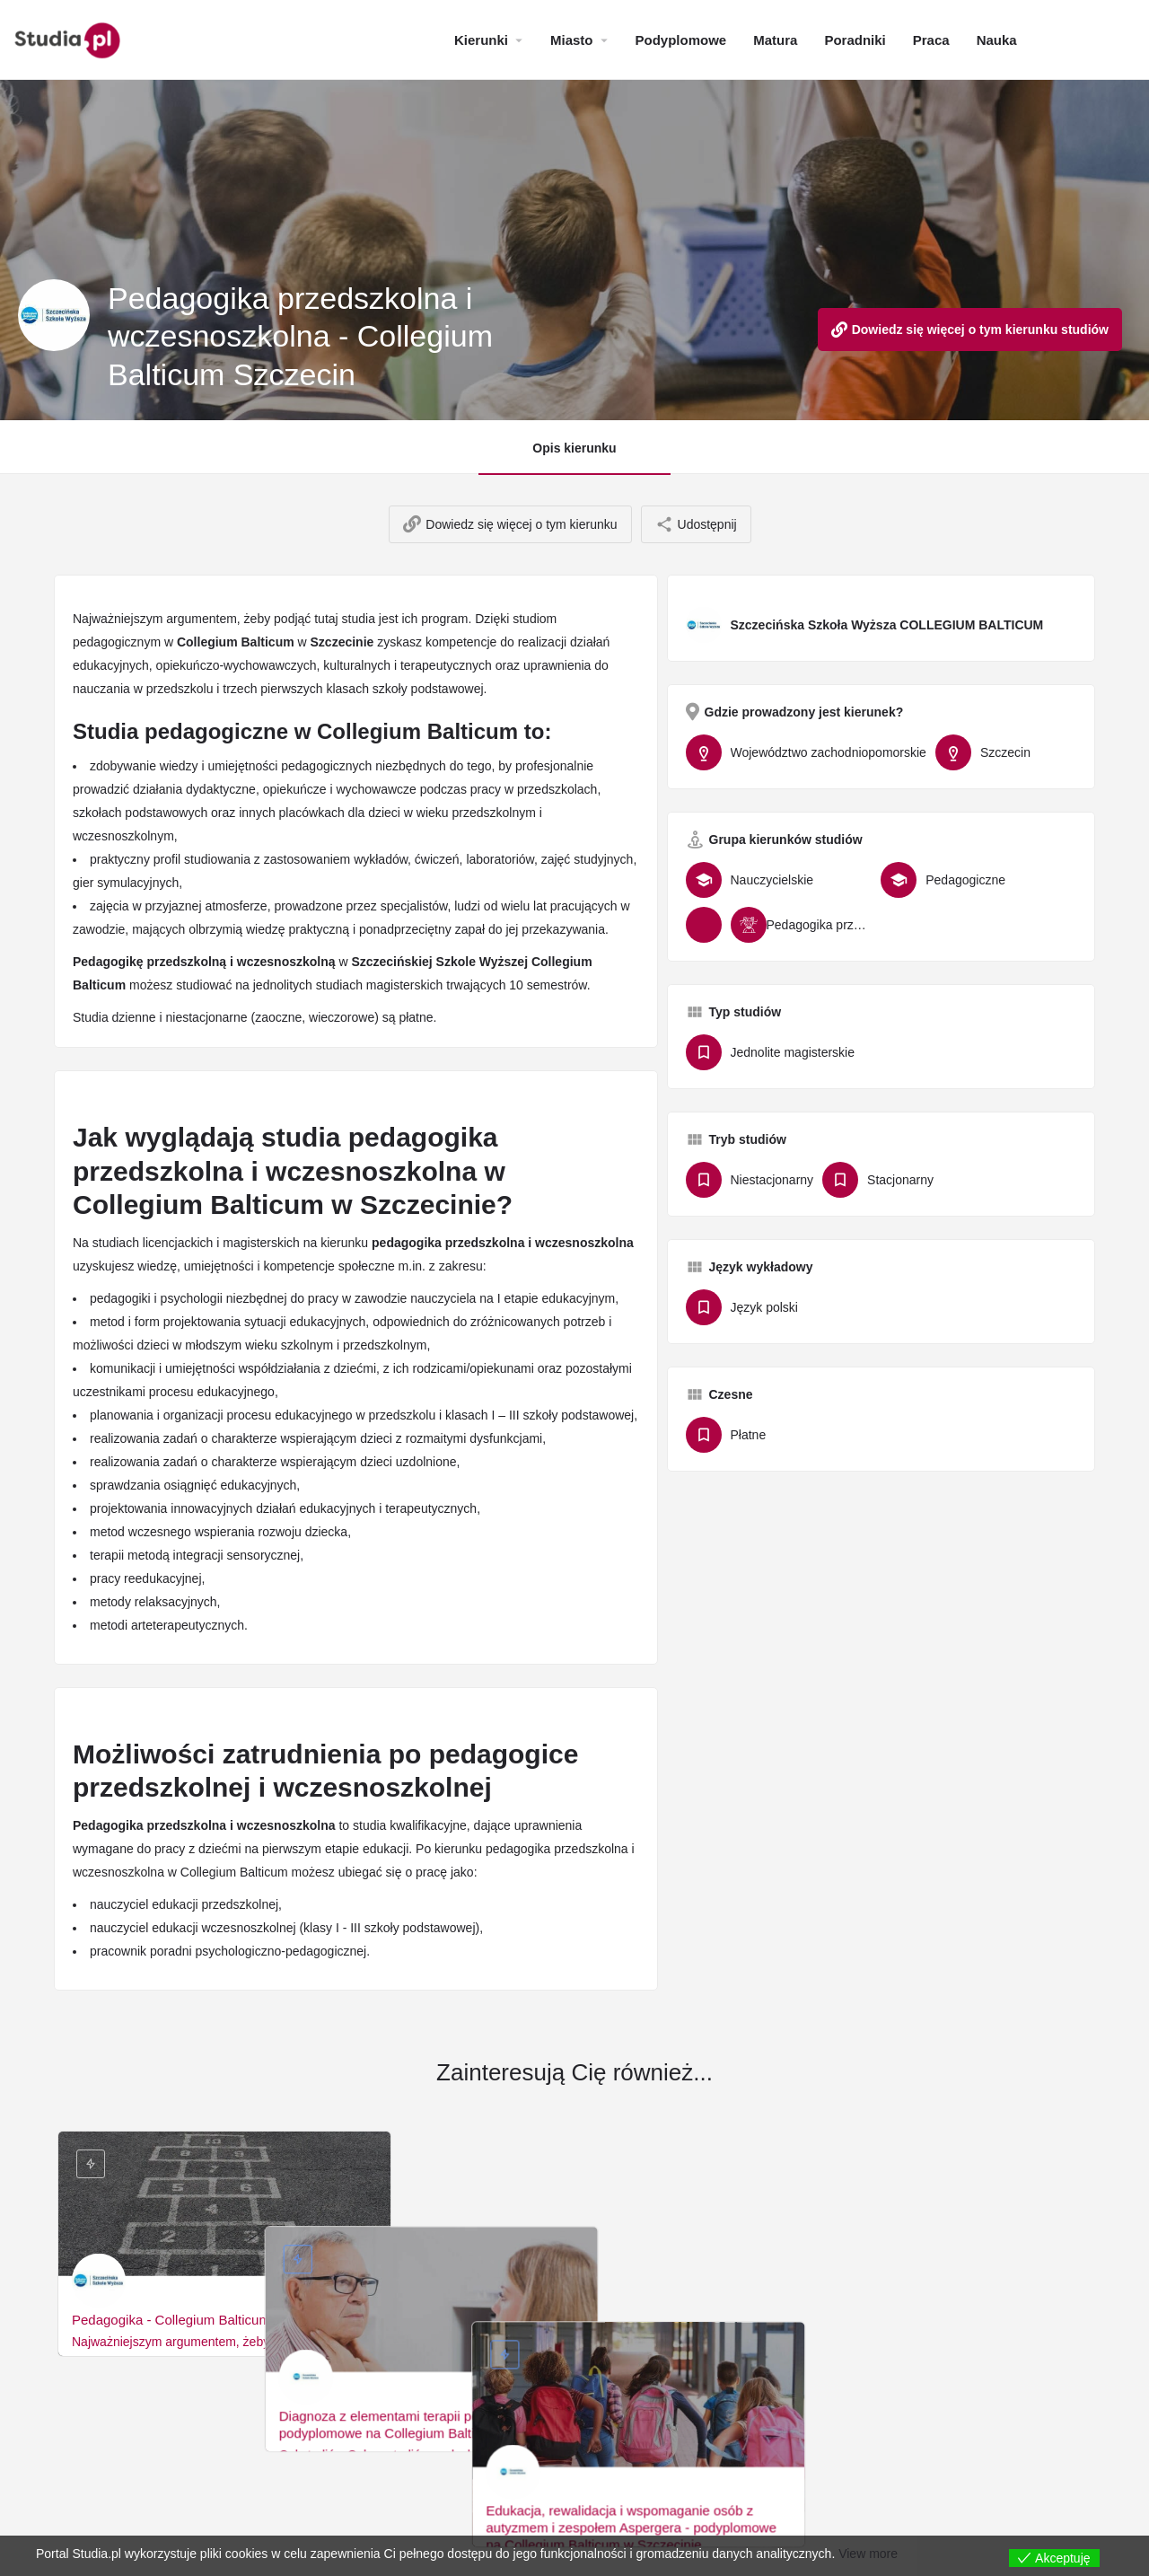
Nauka (997, 40)
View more (868, 2553)
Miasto (571, 40)
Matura (775, 40)
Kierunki (481, 40)
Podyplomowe (681, 40)
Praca (931, 40)
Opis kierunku (574, 448)
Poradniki (854, 40)
